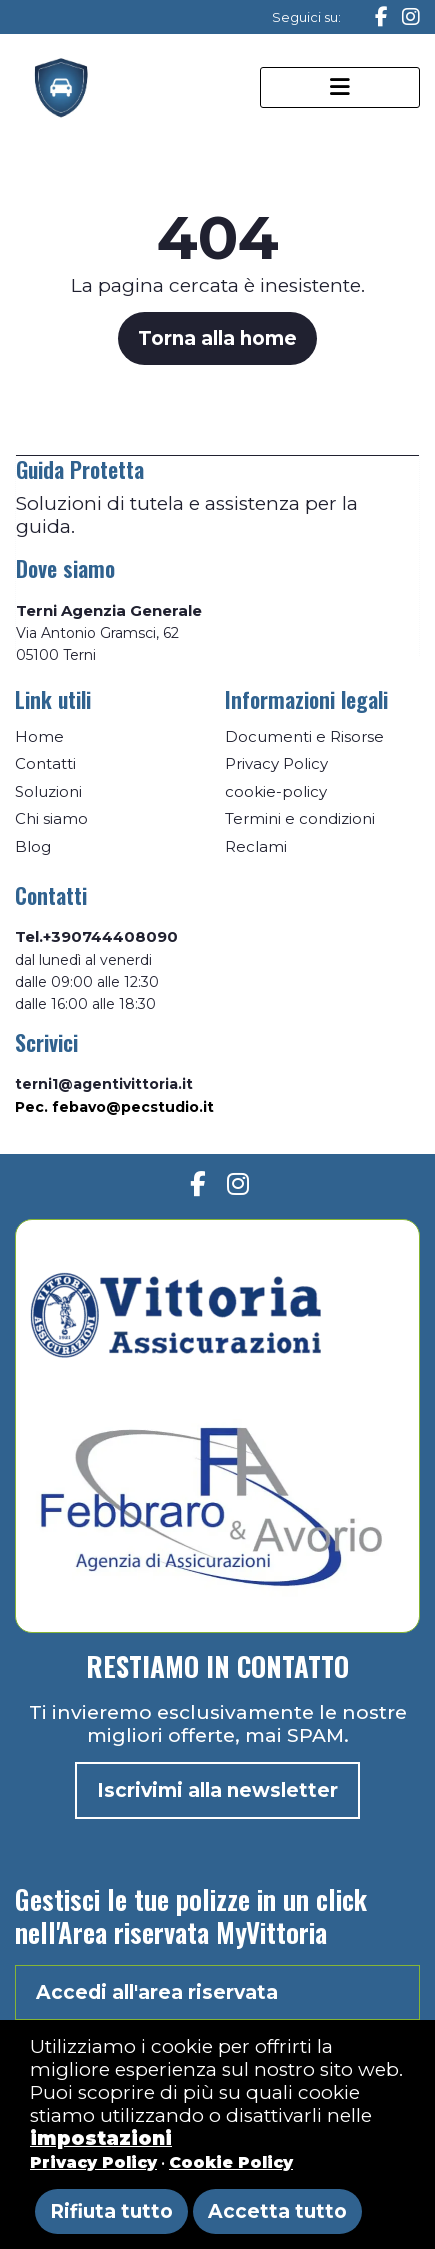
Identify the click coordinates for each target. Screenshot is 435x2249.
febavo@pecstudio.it (133, 1107)
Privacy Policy (276, 763)
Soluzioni (48, 791)
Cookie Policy (231, 2162)
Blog (33, 846)
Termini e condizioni (300, 818)
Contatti (45, 763)
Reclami (256, 846)
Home (39, 736)
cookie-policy (276, 791)
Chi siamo (51, 818)
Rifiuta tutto (111, 2211)
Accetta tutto (277, 2211)
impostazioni (101, 2138)
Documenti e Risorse (304, 736)
